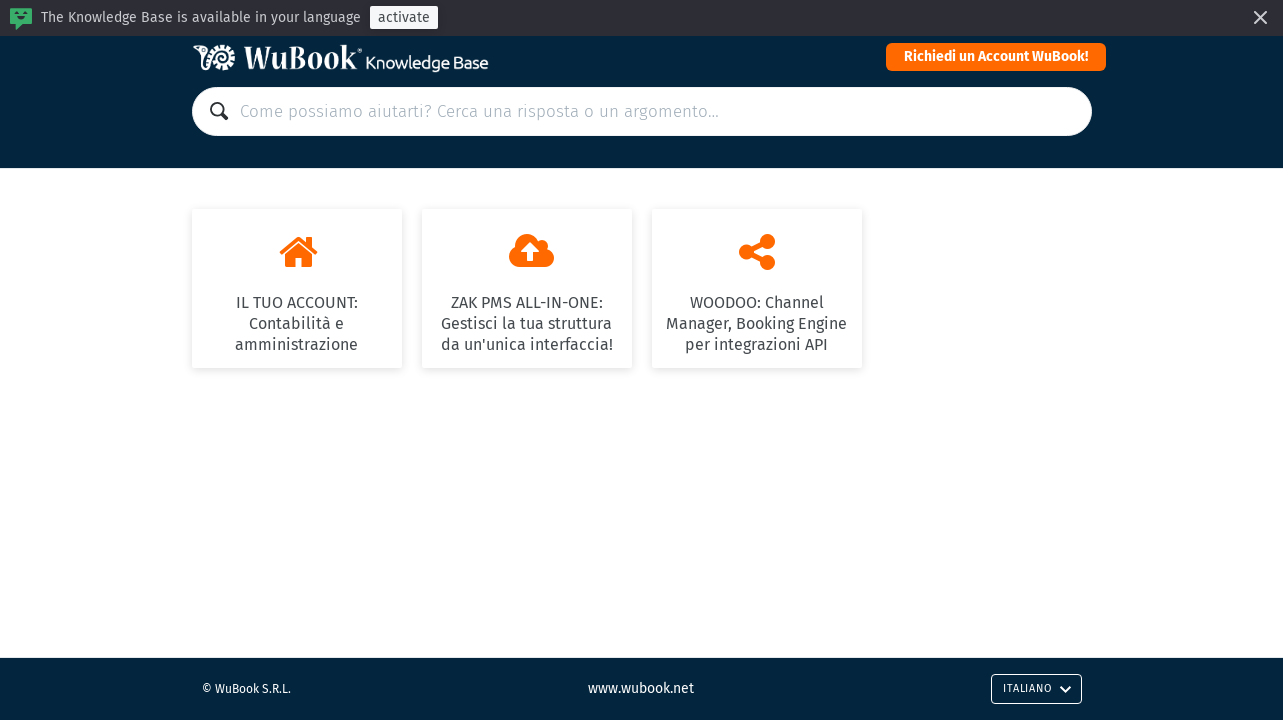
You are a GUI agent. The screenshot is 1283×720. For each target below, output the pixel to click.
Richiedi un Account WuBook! (996, 56)
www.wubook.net (641, 688)
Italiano (1037, 688)
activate (404, 17)
